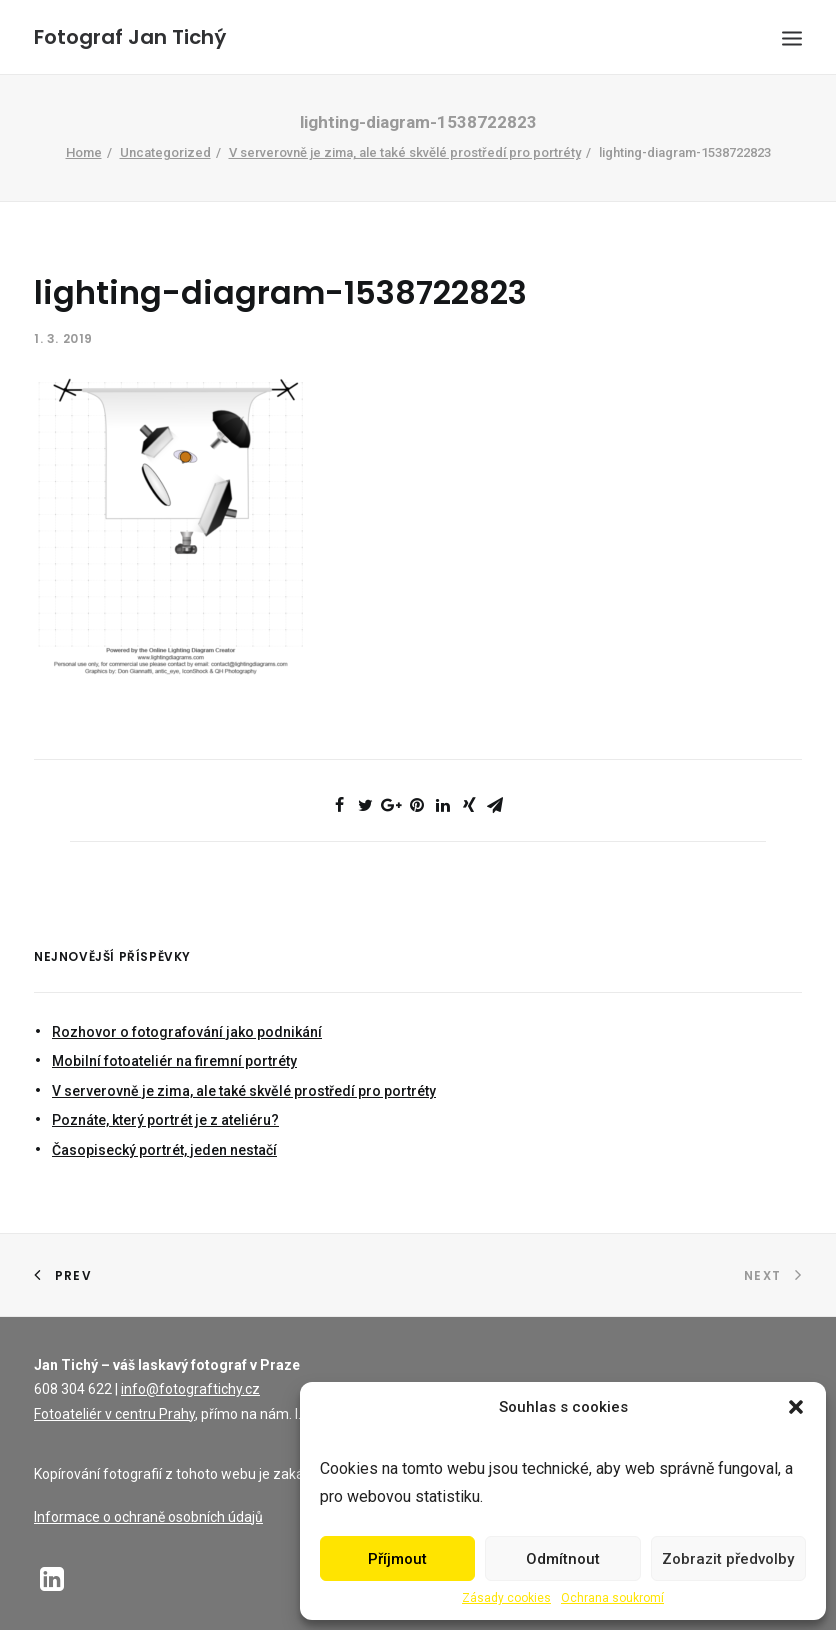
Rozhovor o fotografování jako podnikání (187, 1032)
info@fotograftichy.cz (190, 1389)
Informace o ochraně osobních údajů (148, 1517)
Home (84, 152)
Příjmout (397, 1559)
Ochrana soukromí (612, 1598)
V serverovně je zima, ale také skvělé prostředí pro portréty (405, 152)
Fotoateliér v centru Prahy (114, 1414)
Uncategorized (165, 152)
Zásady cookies (506, 1598)
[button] (796, 1407)
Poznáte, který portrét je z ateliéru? (165, 1120)
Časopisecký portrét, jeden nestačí (164, 1150)
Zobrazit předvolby (728, 1559)
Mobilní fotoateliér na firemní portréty (174, 1061)
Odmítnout (563, 1559)
